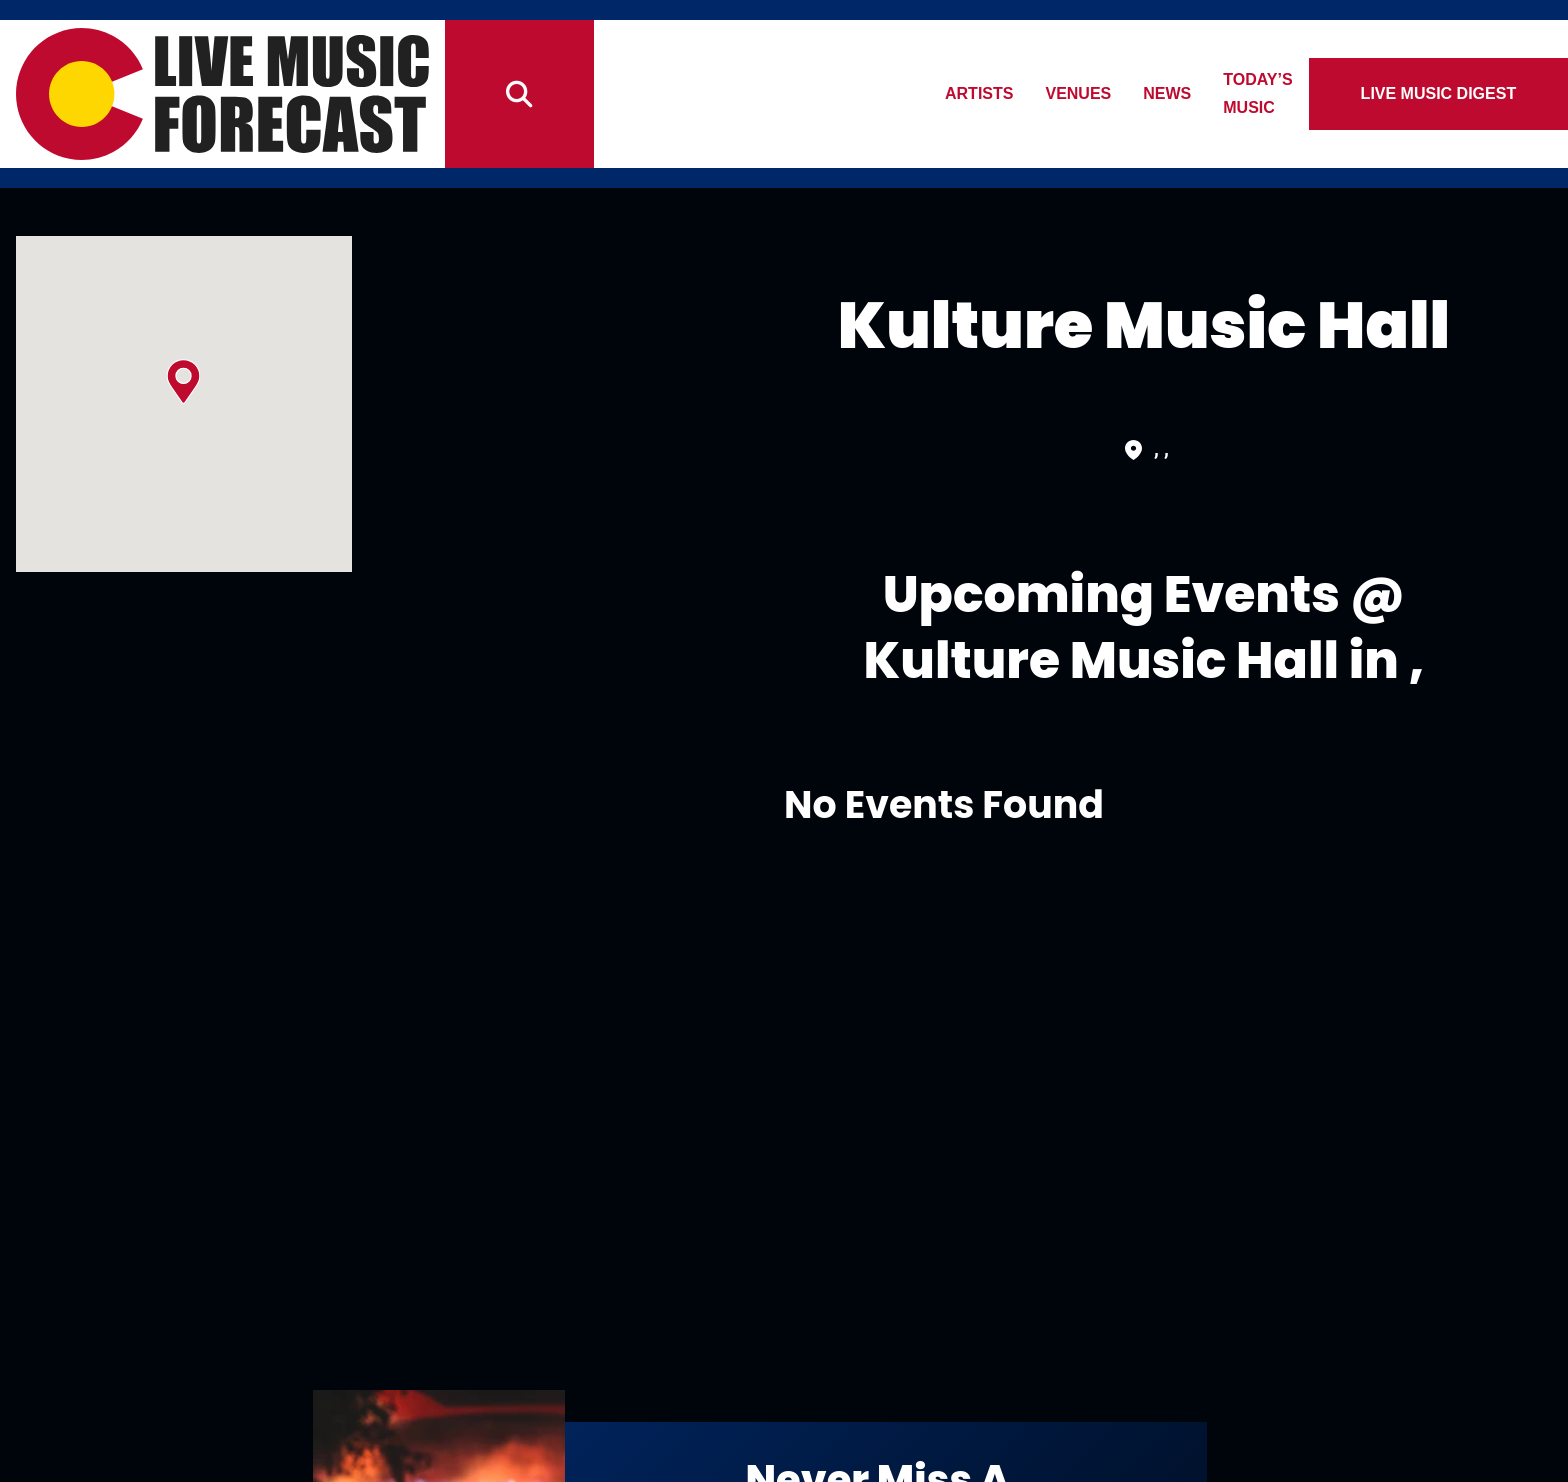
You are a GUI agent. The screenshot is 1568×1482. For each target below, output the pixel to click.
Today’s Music (1297, 93)
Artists (990, 93)
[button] (183, 381)
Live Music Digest (1446, 93)
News (1179, 93)
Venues (1090, 93)
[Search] (519, 94)
